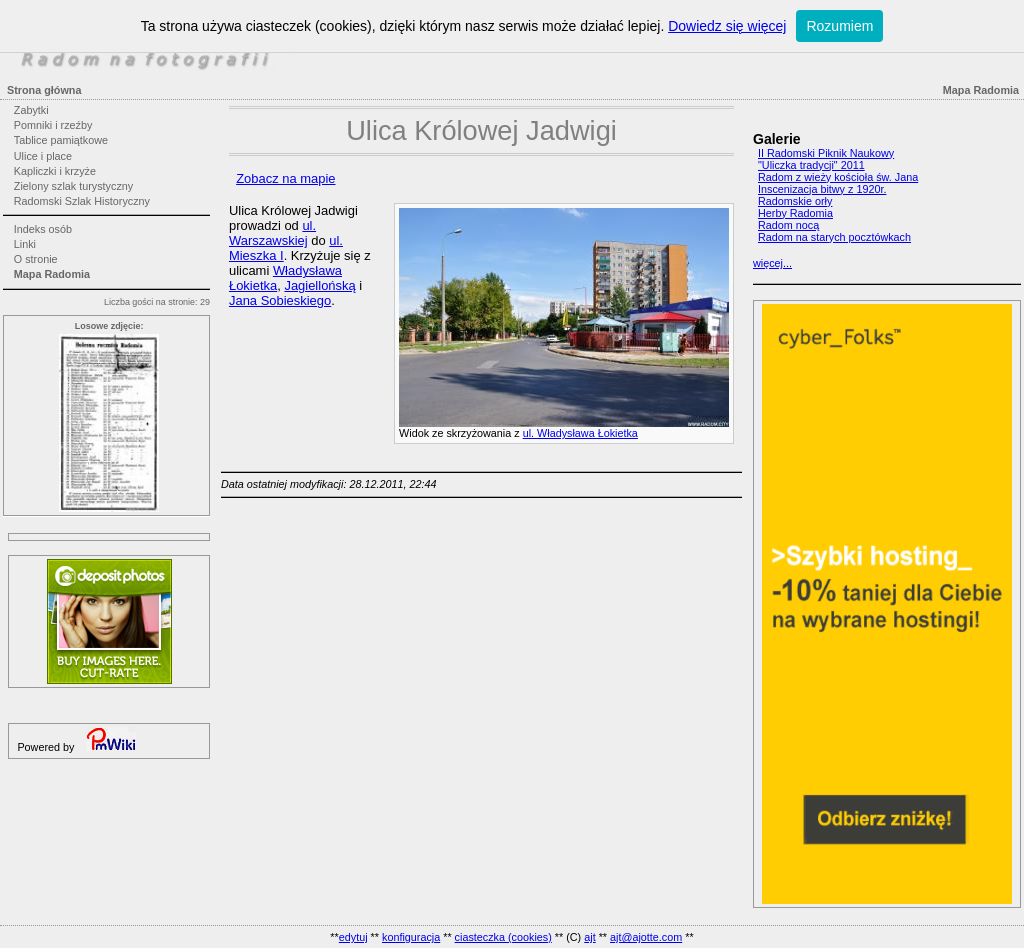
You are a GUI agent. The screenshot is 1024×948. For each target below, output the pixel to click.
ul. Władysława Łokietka (580, 433)
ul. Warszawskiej (272, 233)
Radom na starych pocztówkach (834, 237)
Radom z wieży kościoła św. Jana (838, 177)
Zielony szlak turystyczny (73, 186)
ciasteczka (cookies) (503, 937)
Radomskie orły (795, 201)
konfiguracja (411, 937)
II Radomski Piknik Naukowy (826, 153)
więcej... (772, 263)
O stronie (36, 259)
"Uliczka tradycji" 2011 (811, 165)
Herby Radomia (795, 213)
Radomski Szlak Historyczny (82, 201)
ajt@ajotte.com (646, 937)
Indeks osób (43, 229)
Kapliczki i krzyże (55, 171)
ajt (589, 937)
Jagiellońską (319, 285)
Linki (25, 244)
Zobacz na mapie (285, 178)
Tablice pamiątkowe (61, 140)
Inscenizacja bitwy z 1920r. (822, 189)
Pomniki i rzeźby (53, 125)
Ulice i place (43, 156)
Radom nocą (788, 225)
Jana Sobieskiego (280, 300)
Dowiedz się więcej (727, 26)
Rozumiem (839, 26)
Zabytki (31, 110)
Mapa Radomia (52, 274)
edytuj (353, 937)
